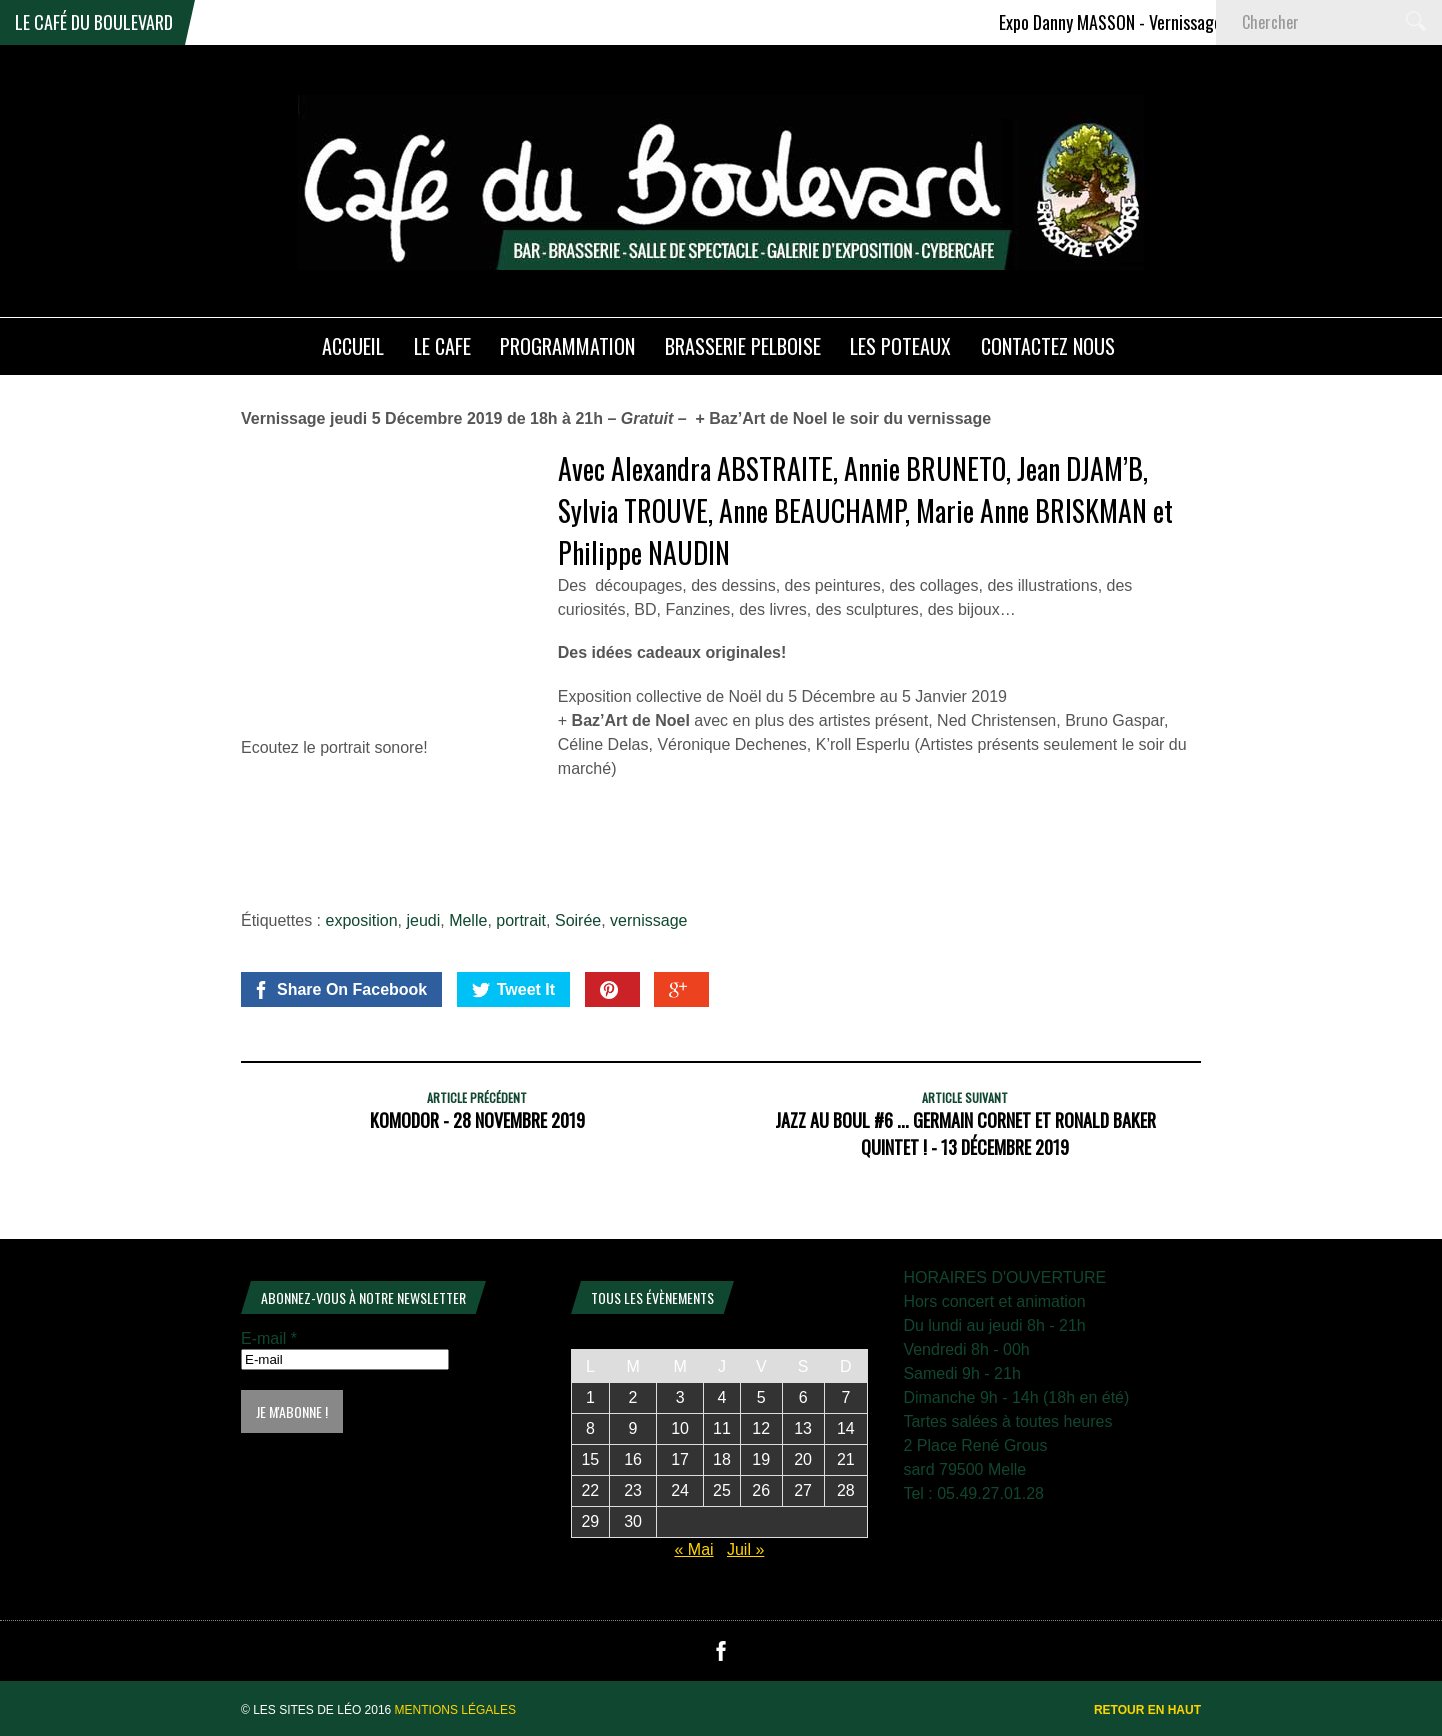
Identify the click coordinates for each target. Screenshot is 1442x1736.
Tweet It (513, 990)
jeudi (423, 920)
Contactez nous (1048, 346)
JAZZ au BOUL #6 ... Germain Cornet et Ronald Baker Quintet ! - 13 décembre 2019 (965, 1133)
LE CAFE (442, 346)
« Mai (693, 1549)
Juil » (745, 1549)
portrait (521, 920)
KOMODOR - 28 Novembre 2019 (477, 1120)
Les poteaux (900, 346)
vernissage (648, 920)
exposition (362, 920)
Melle (468, 920)
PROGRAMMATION (567, 346)
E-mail (269, 1338)
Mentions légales (455, 1710)
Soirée (578, 920)
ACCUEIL (353, 346)
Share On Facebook (339, 990)
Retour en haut (1147, 1710)
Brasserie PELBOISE (743, 346)
